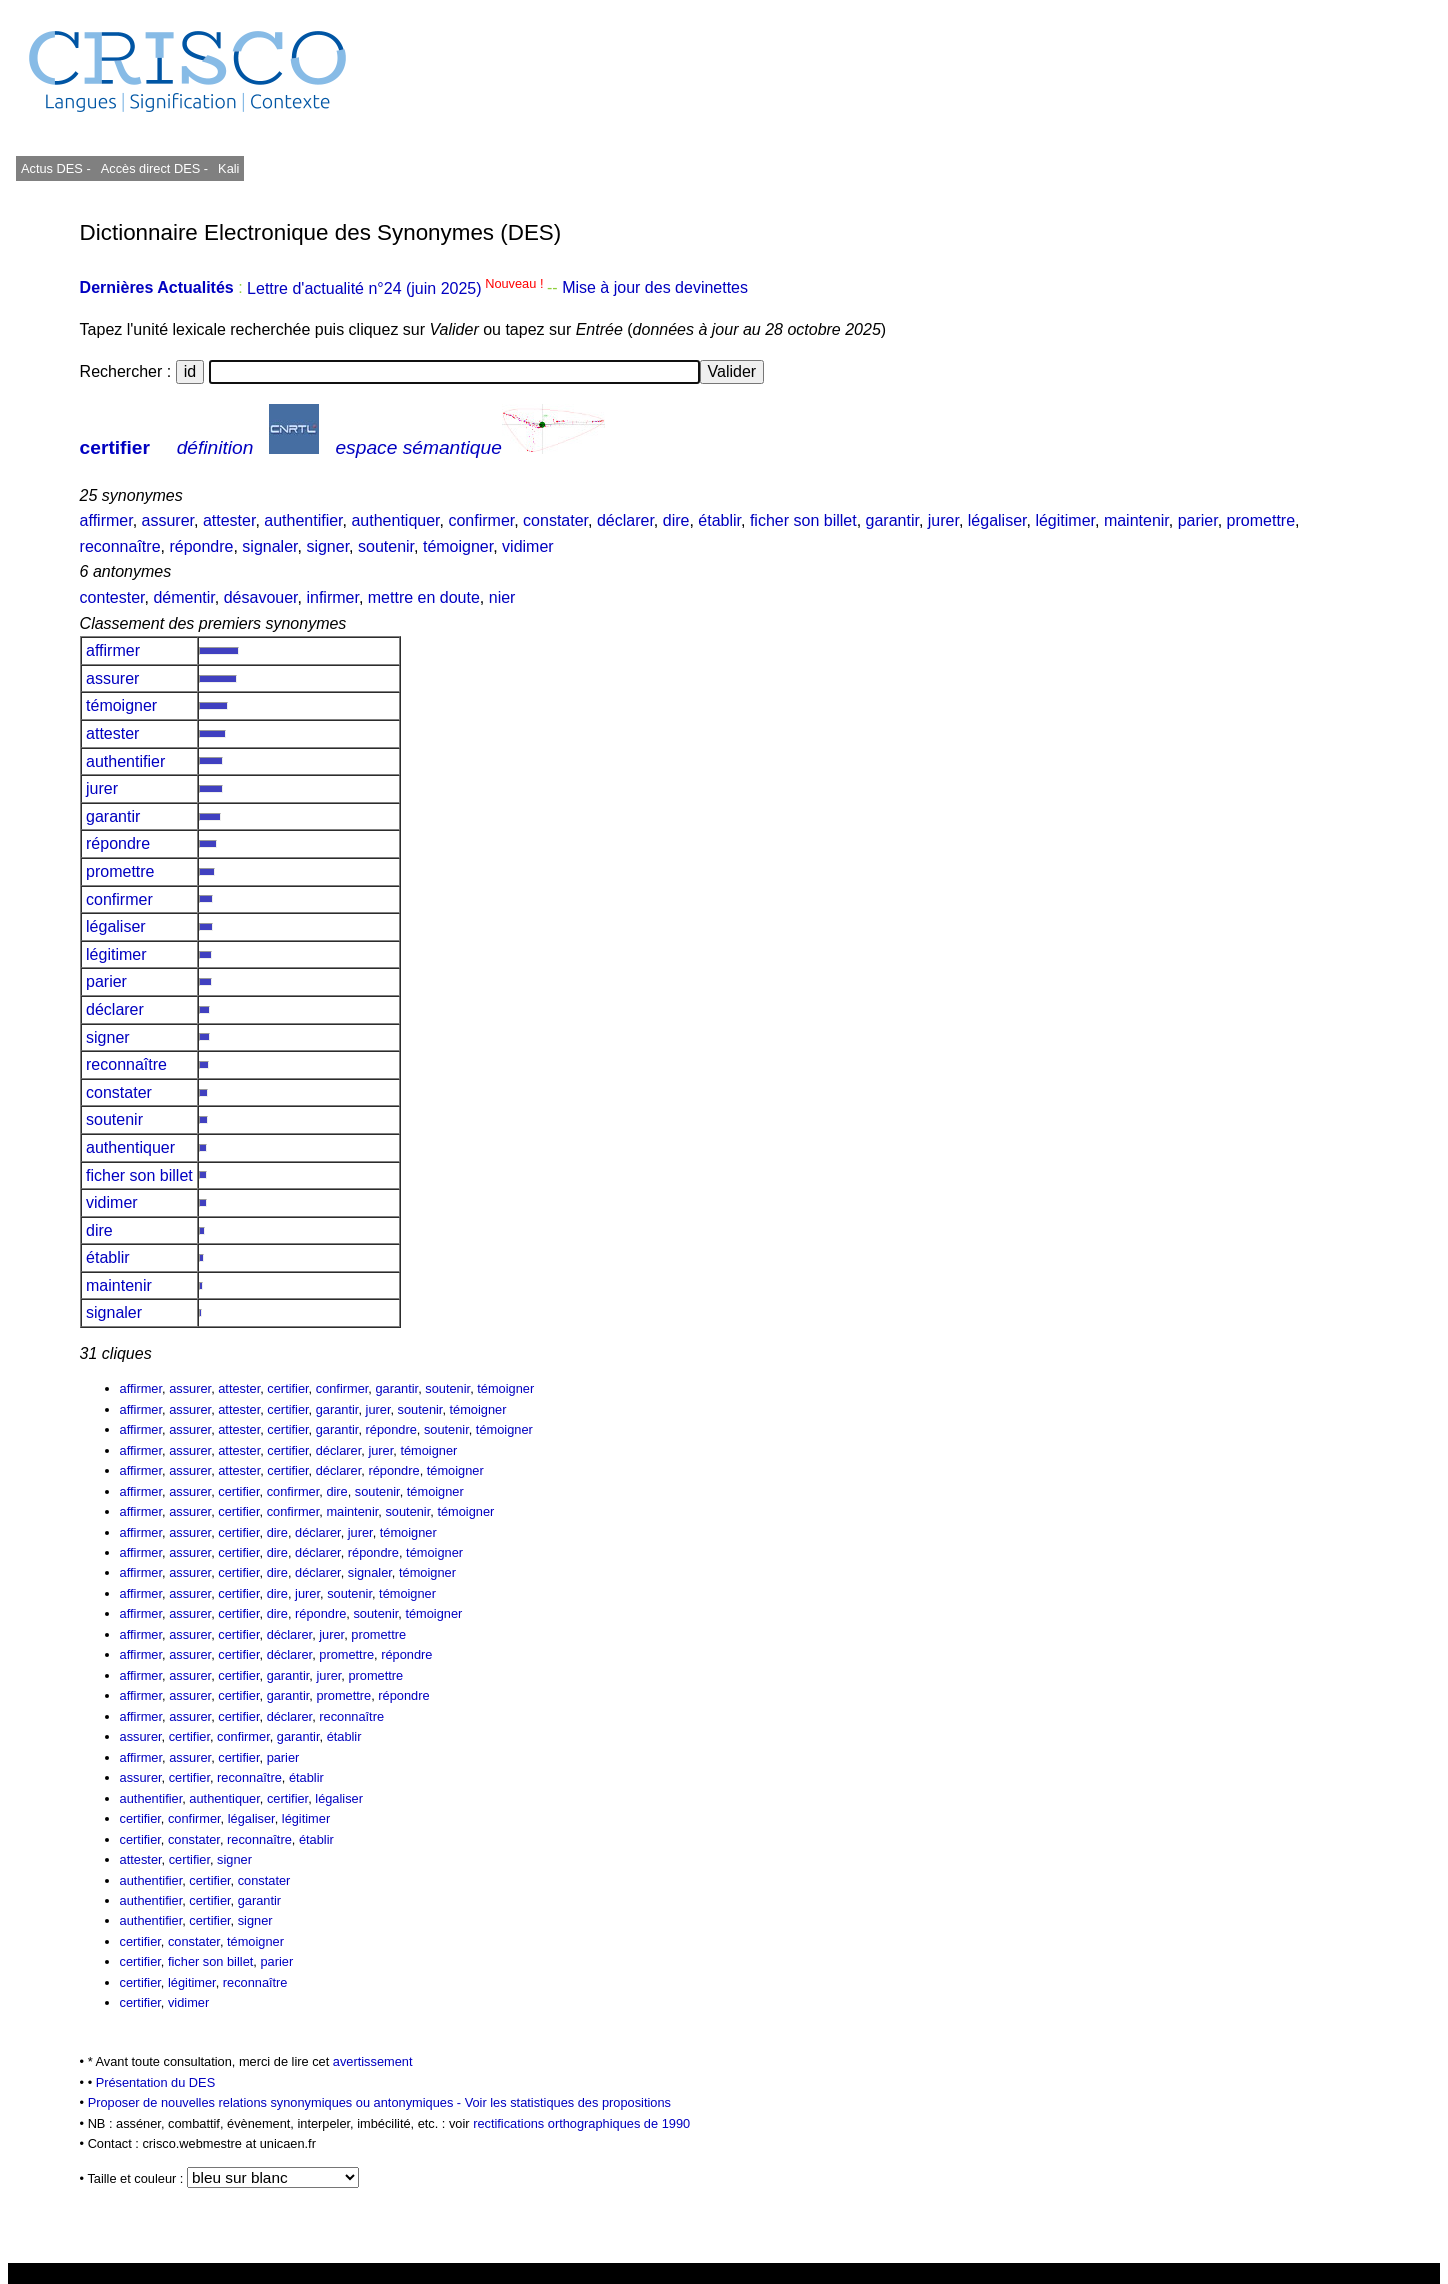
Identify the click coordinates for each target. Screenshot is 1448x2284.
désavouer (261, 597)
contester (112, 597)
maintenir (1136, 520)
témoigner (458, 546)
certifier (115, 447)
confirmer (481, 520)
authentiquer (395, 520)
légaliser (997, 520)
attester (229, 520)
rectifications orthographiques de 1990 (581, 2123)
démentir (183, 597)
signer (327, 546)
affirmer (106, 520)
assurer (168, 520)
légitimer (1065, 520)
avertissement (373, 2061)
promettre (1261, 520)
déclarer (625, 520)
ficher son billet (803, 520)
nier (502, 597)
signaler (269, 546)
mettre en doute (424, 597)
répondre (201, 546)
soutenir (386, 546)
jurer (943, 520)
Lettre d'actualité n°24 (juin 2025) (397, 288)
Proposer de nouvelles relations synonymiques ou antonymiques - (276, 2102)
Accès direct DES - (154, 168)
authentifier (303, 520)
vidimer (528, 546)
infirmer (332, 597)
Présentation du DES (156, 2082)
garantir (892, 520)
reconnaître (120, 546)
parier (1198, 520)
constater (555, 520)
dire (676, 520)
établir (719, 520)
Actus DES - (56, 168)
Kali (228, 168)
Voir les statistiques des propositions (568, 2102)
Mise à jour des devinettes (655, 288)
